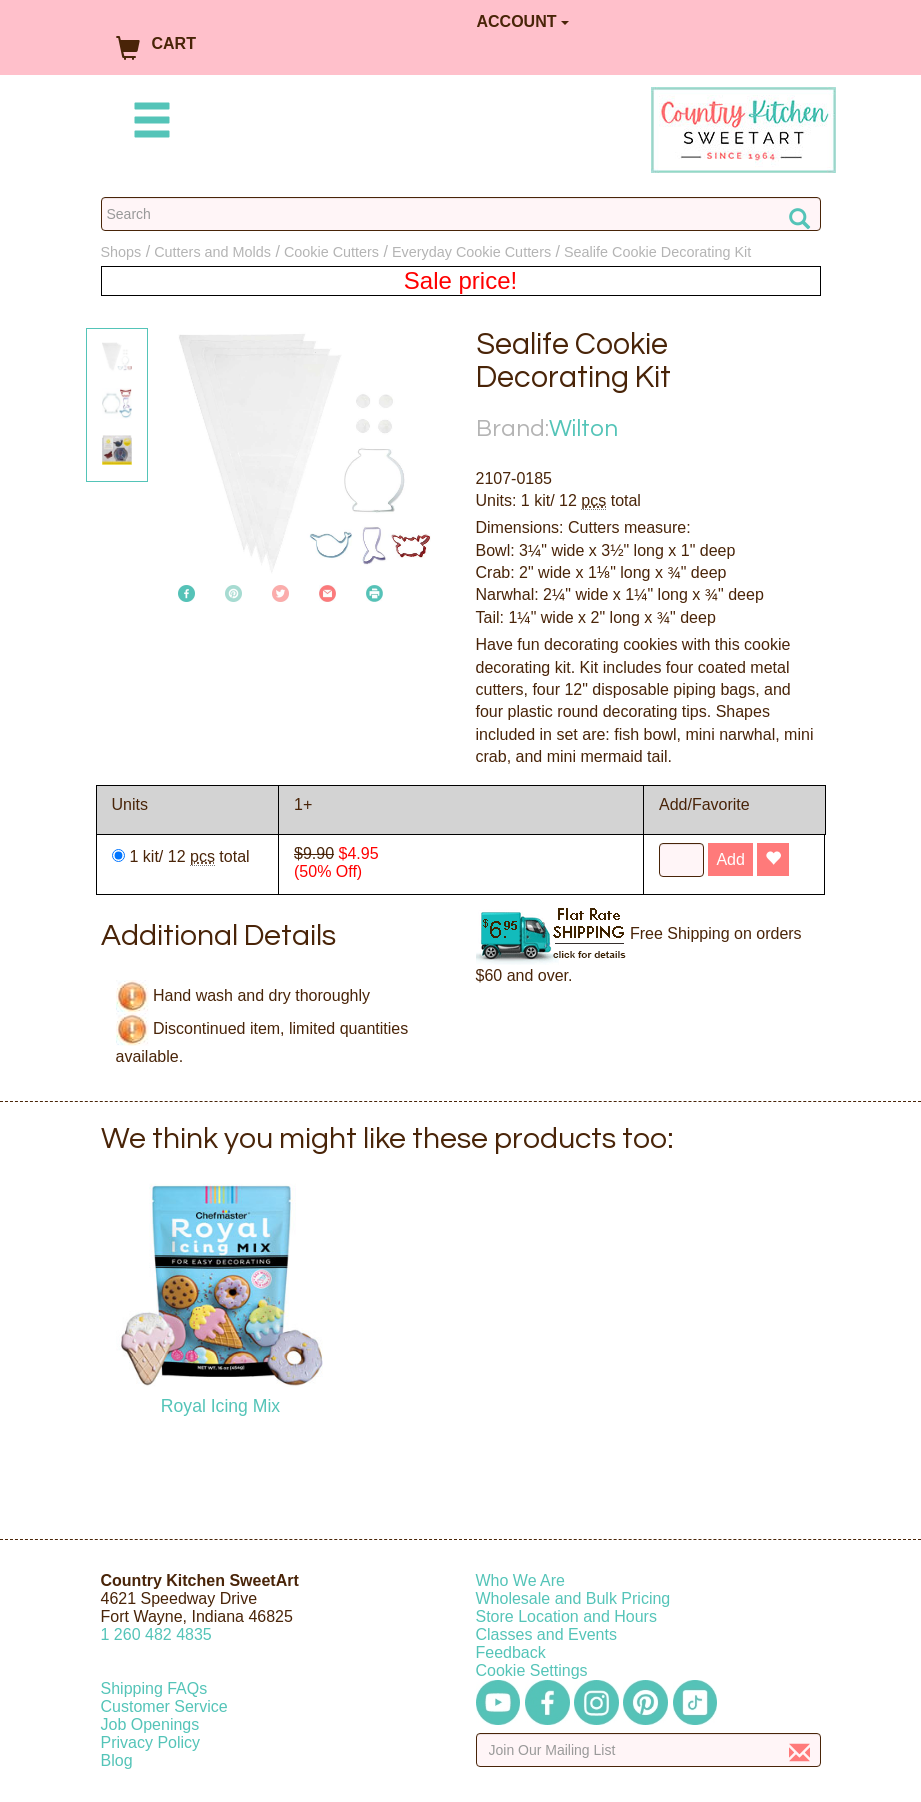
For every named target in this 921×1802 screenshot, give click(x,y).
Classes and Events (546, 1634)
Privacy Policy (151, 1742)
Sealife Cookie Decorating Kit (657, 252)
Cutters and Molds (212, 252)
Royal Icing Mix (220, 1406)
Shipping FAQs (154, 1688)
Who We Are (521, 1580)
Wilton (583, 428)
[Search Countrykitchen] (461, 214)
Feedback (511, 1652)
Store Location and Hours (566, 1616)
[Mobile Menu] (148, 123)
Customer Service (164, 1706)
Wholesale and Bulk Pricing (573, 1598)
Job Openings (150, 1724)
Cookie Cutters (331, 252)
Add (730, 859)
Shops (121, 252)
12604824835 (156, 1634)
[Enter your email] (648, 1750)
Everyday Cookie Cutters (471, 252)
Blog (117, 1760)
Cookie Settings (532, 1670)
